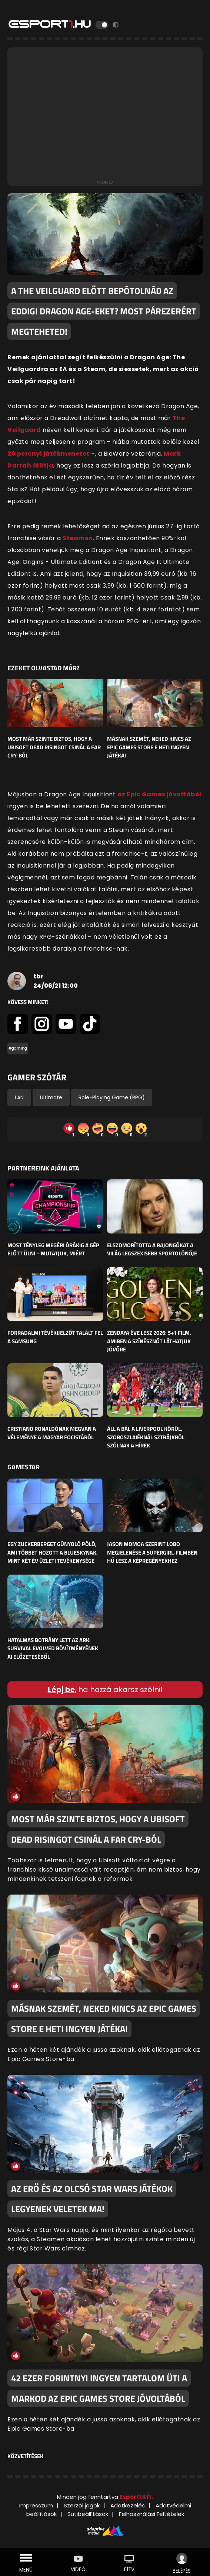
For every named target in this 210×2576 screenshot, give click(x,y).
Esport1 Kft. (136, 2497)
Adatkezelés (127, 2505)
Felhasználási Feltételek (151, 2514)
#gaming (18, 1048)
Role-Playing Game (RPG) (112, 1097)
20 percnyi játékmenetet (48, 453)
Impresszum (36, 2505)
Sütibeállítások (87, 2514)
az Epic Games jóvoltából (159, 794)
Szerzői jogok (82, 2505)
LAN (19, 1097)
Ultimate (51, 1097)
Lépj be (61, 1689)
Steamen (78, 538)
